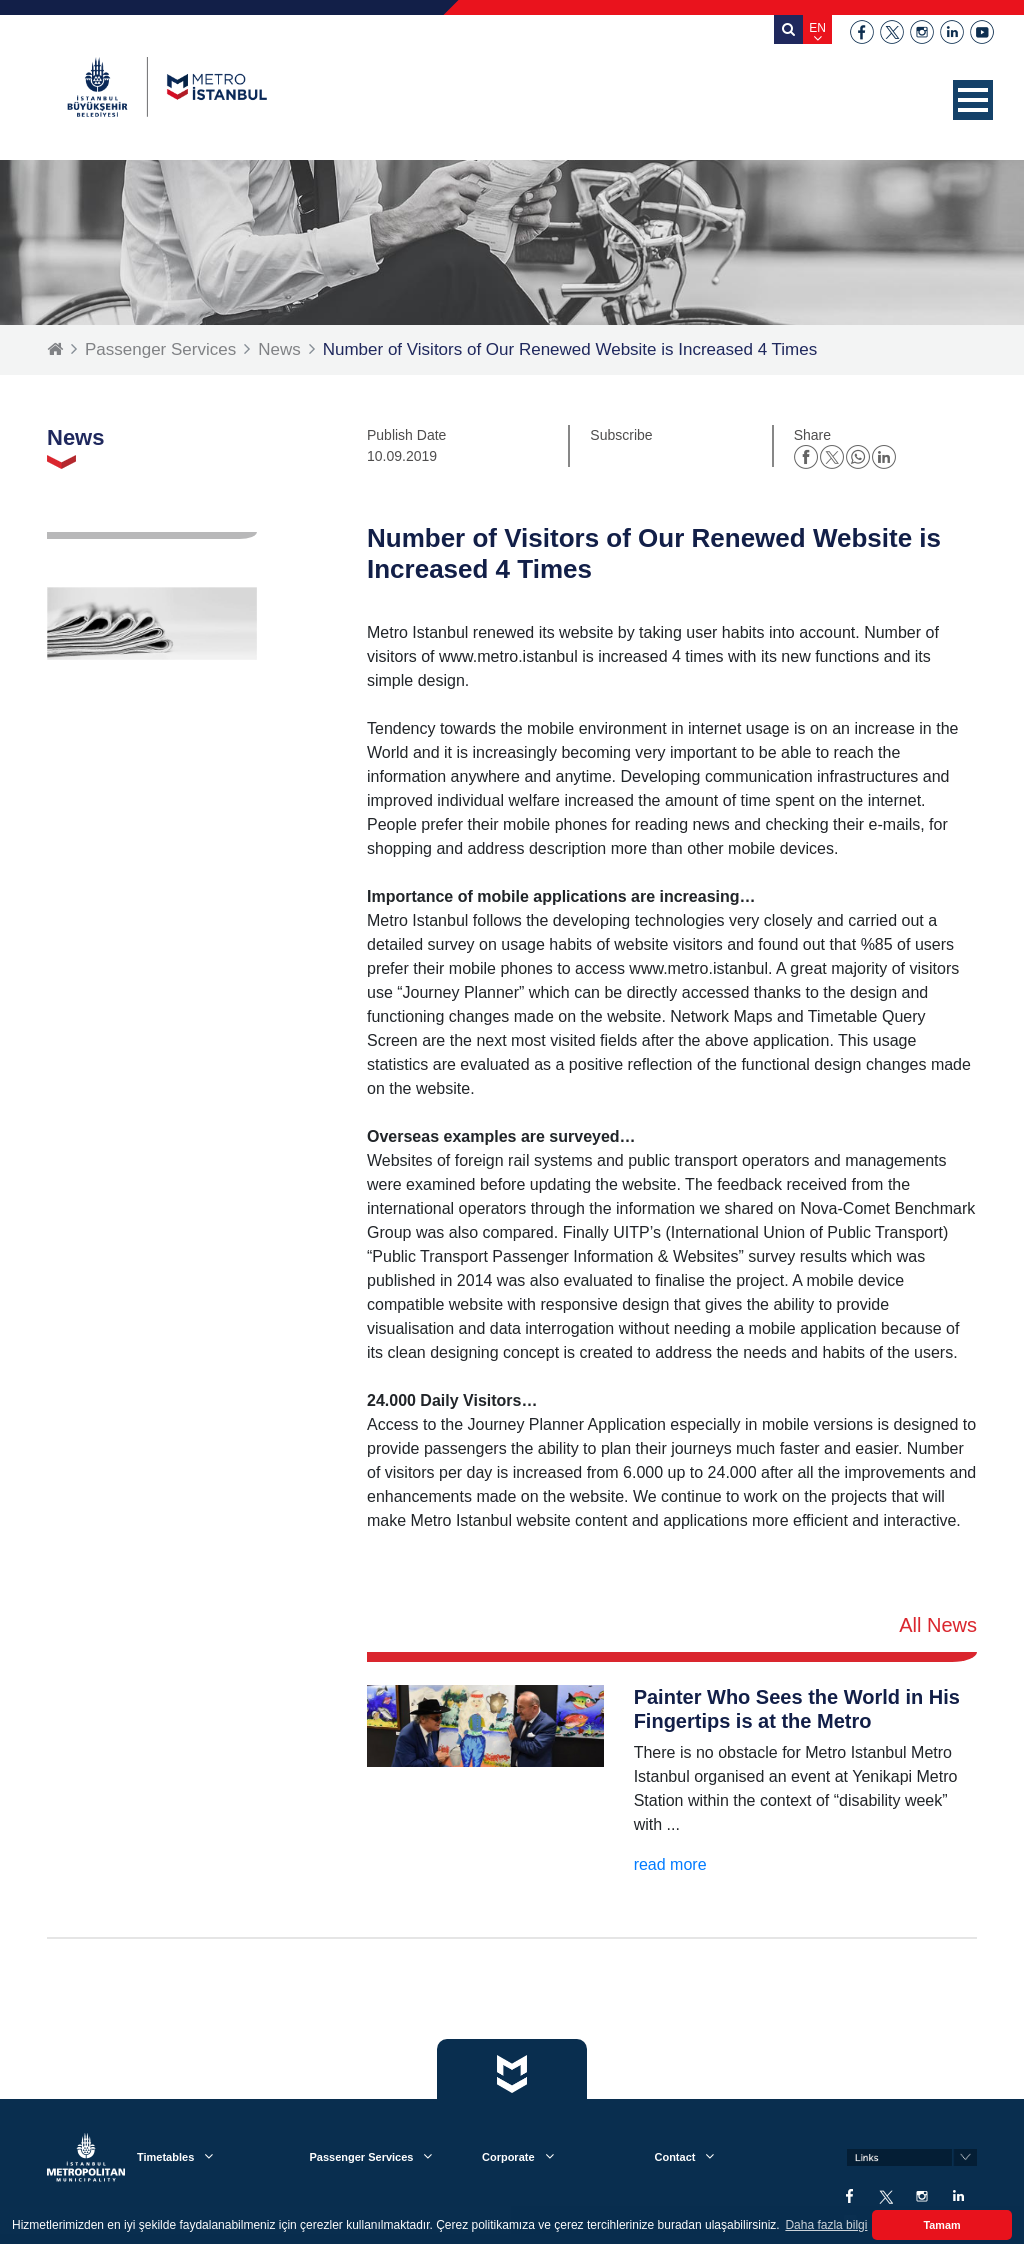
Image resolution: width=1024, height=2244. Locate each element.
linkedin (952, 32)
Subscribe (621, 435)
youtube (982, 32)
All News (938, 1625)
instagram (922, 32)
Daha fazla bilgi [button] (826, 2225)
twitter (892, 32)
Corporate (508, 2157)
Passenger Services (160, 349)
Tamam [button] (941, 2225)
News (279, 349)
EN (817, 28)
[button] (973, 100)
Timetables (165, 2157)
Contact (674, 2157)
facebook (862, 32)
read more (670, 1864)
